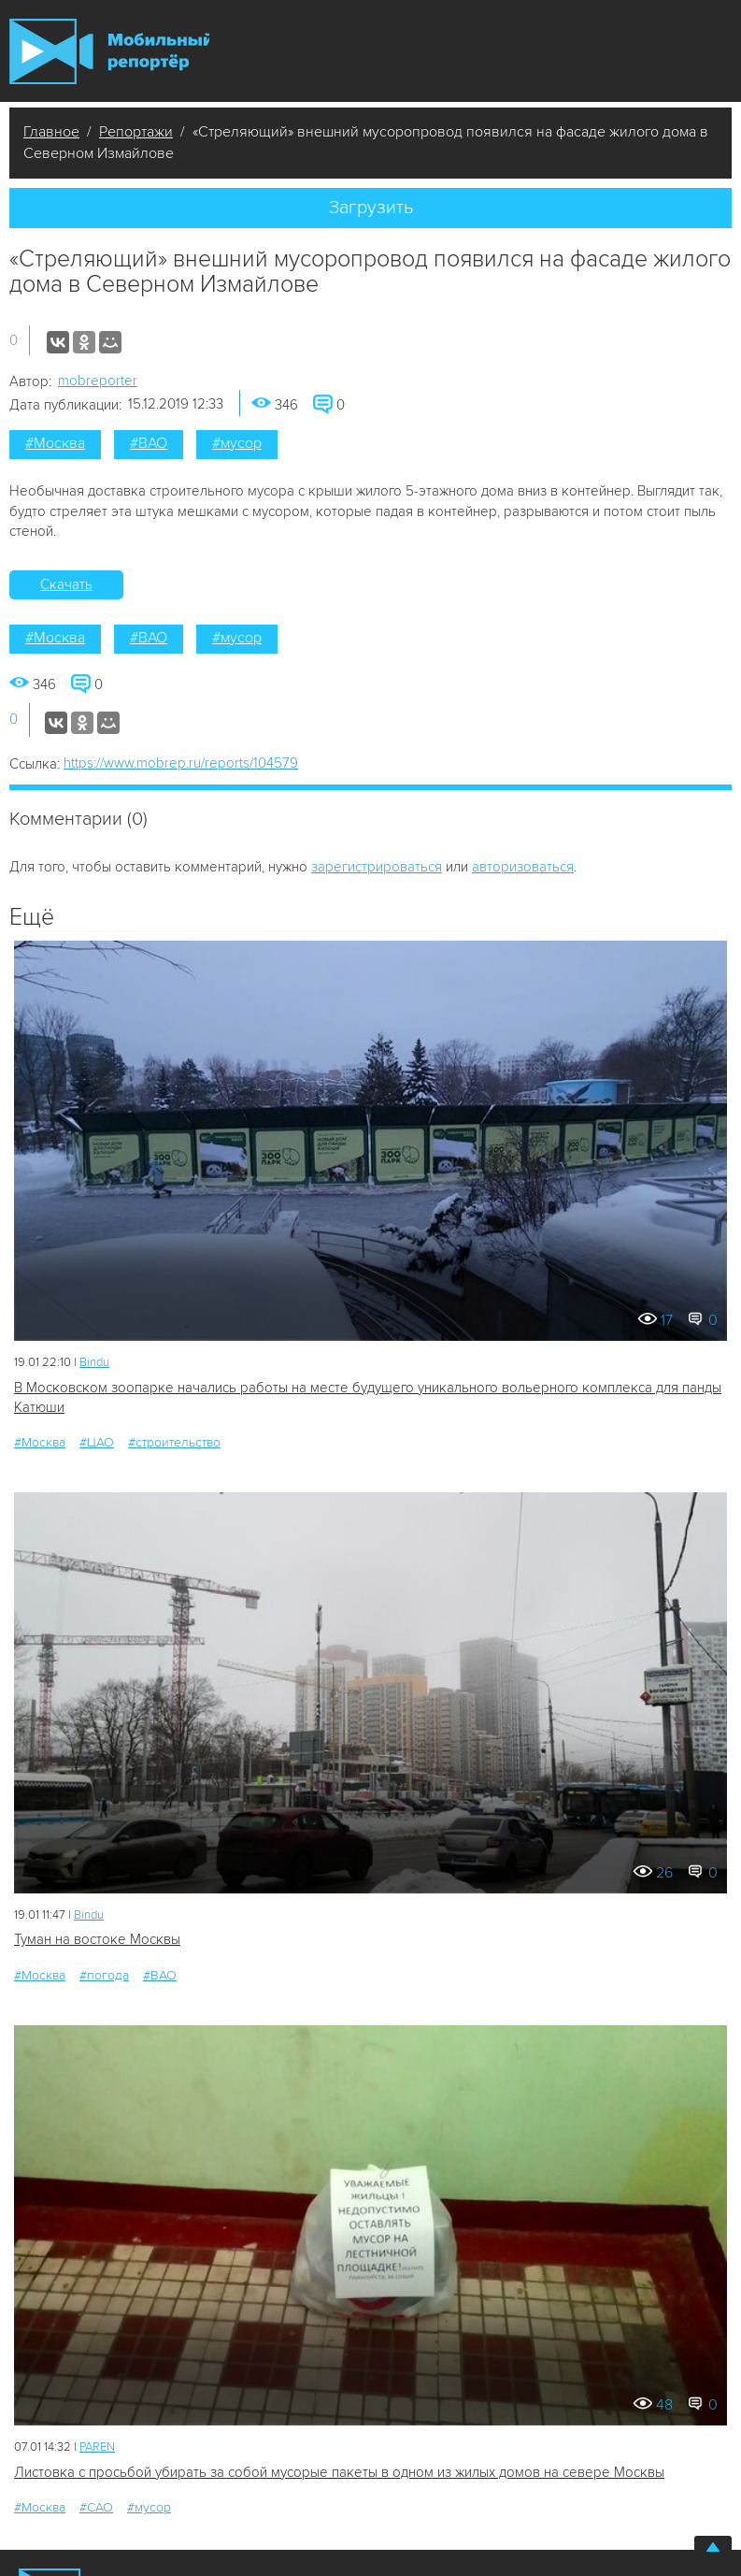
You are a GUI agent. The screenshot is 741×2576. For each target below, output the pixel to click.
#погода (104, 1975)
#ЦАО (96, 1442)
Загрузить (371, 207)
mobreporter (97, 380)
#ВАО (148, 443)
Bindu (94, 1362)
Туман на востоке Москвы (97, 1939)
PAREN (97, 2446)
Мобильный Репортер (109, 51)
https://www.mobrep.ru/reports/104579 (181, 763)
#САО (96, 2507)
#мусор (237, 443)
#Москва (55, 443)
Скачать (66, 584)
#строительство (174, 1442)
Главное (51, 131)
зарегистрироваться (376, 866)
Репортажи (136, 131)
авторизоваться (523, 866)
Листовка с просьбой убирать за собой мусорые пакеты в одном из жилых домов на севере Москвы (339, 2472)
